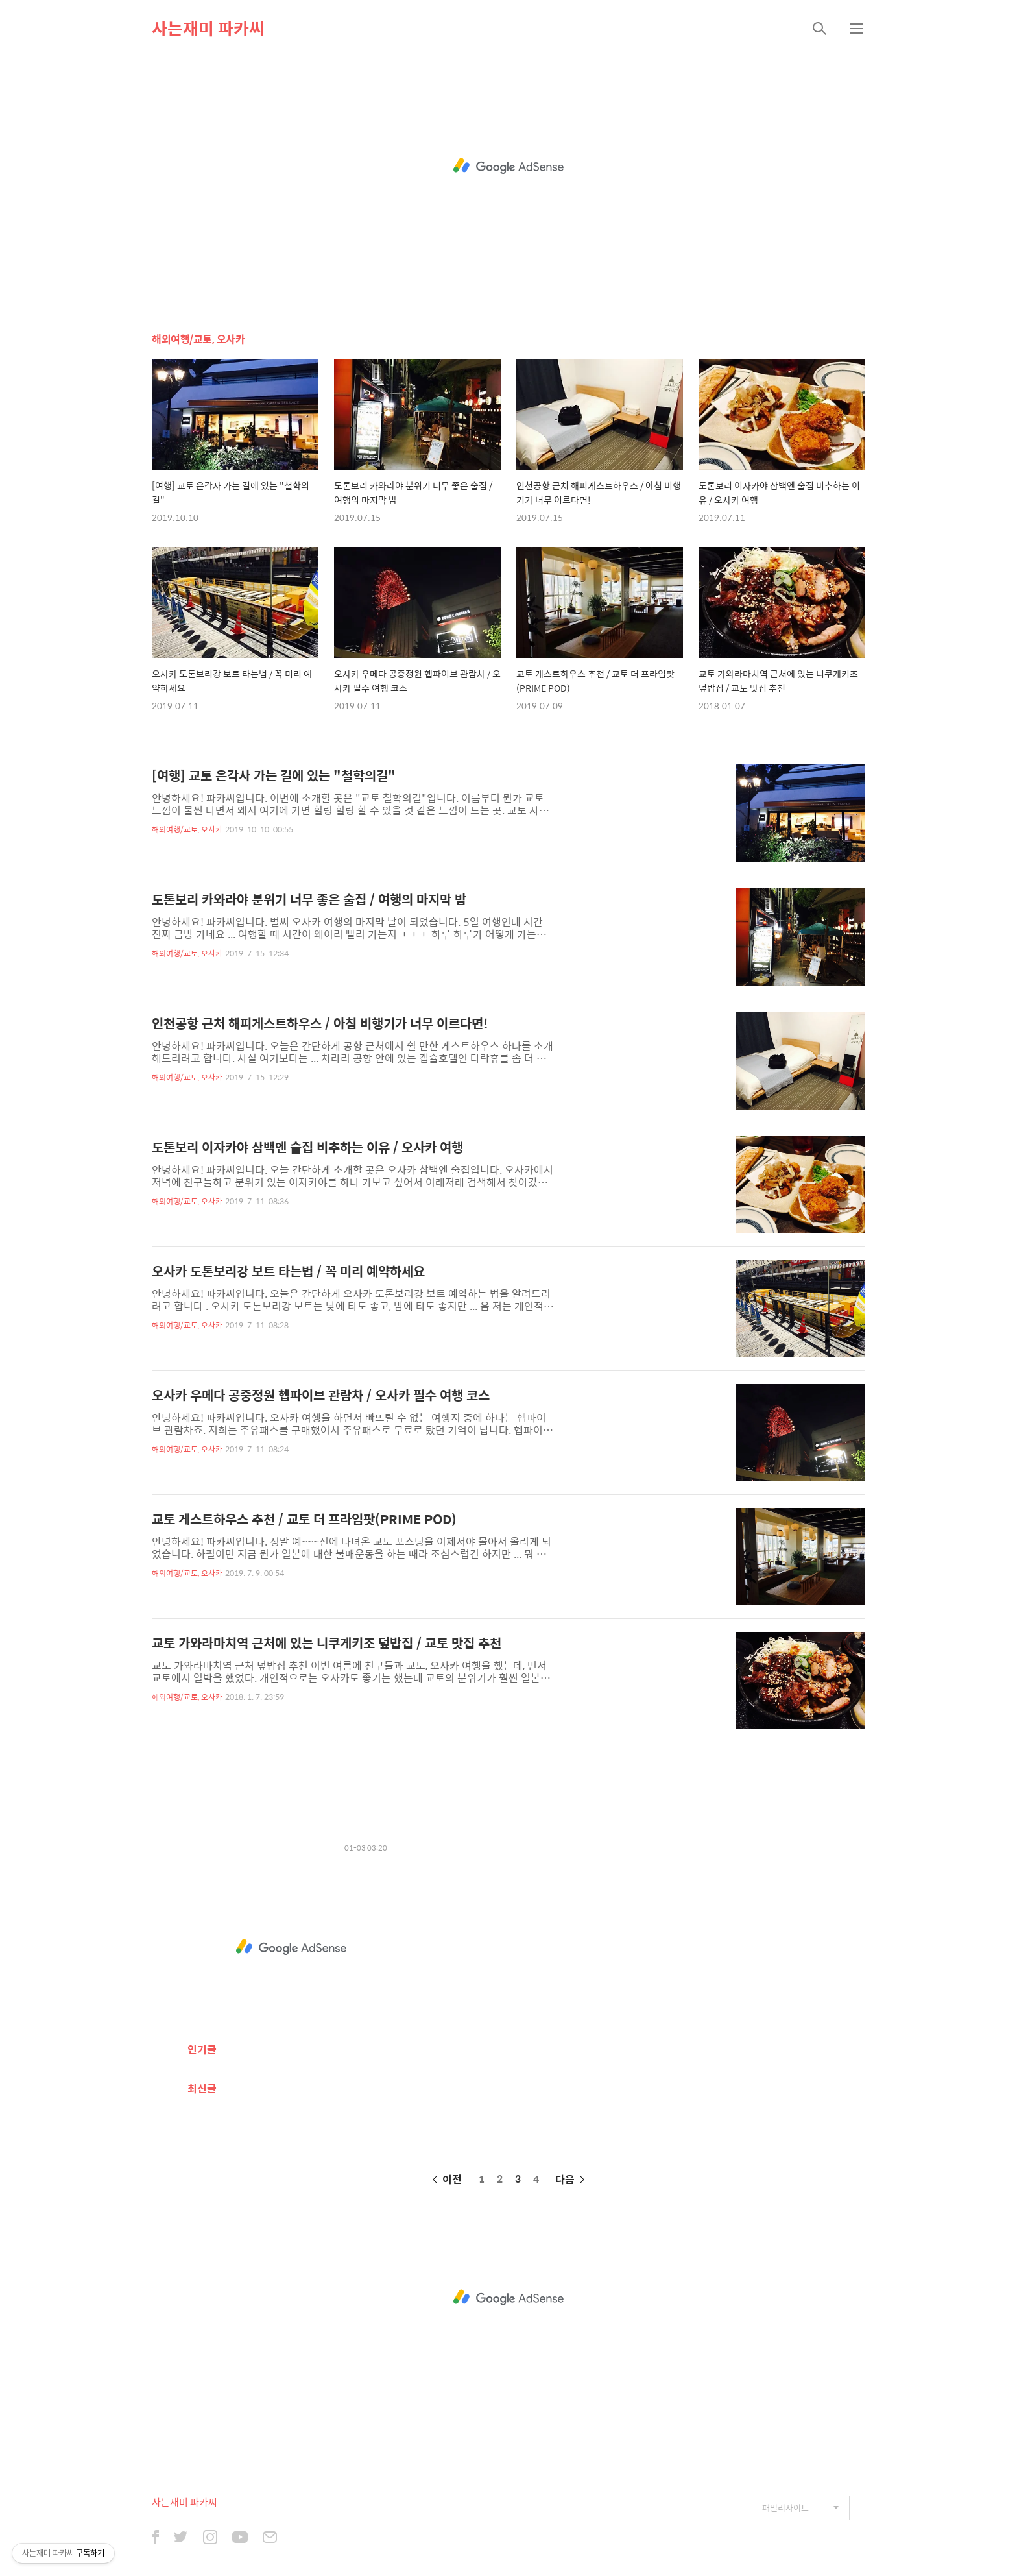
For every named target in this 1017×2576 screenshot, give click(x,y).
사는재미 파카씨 (208, 28)
